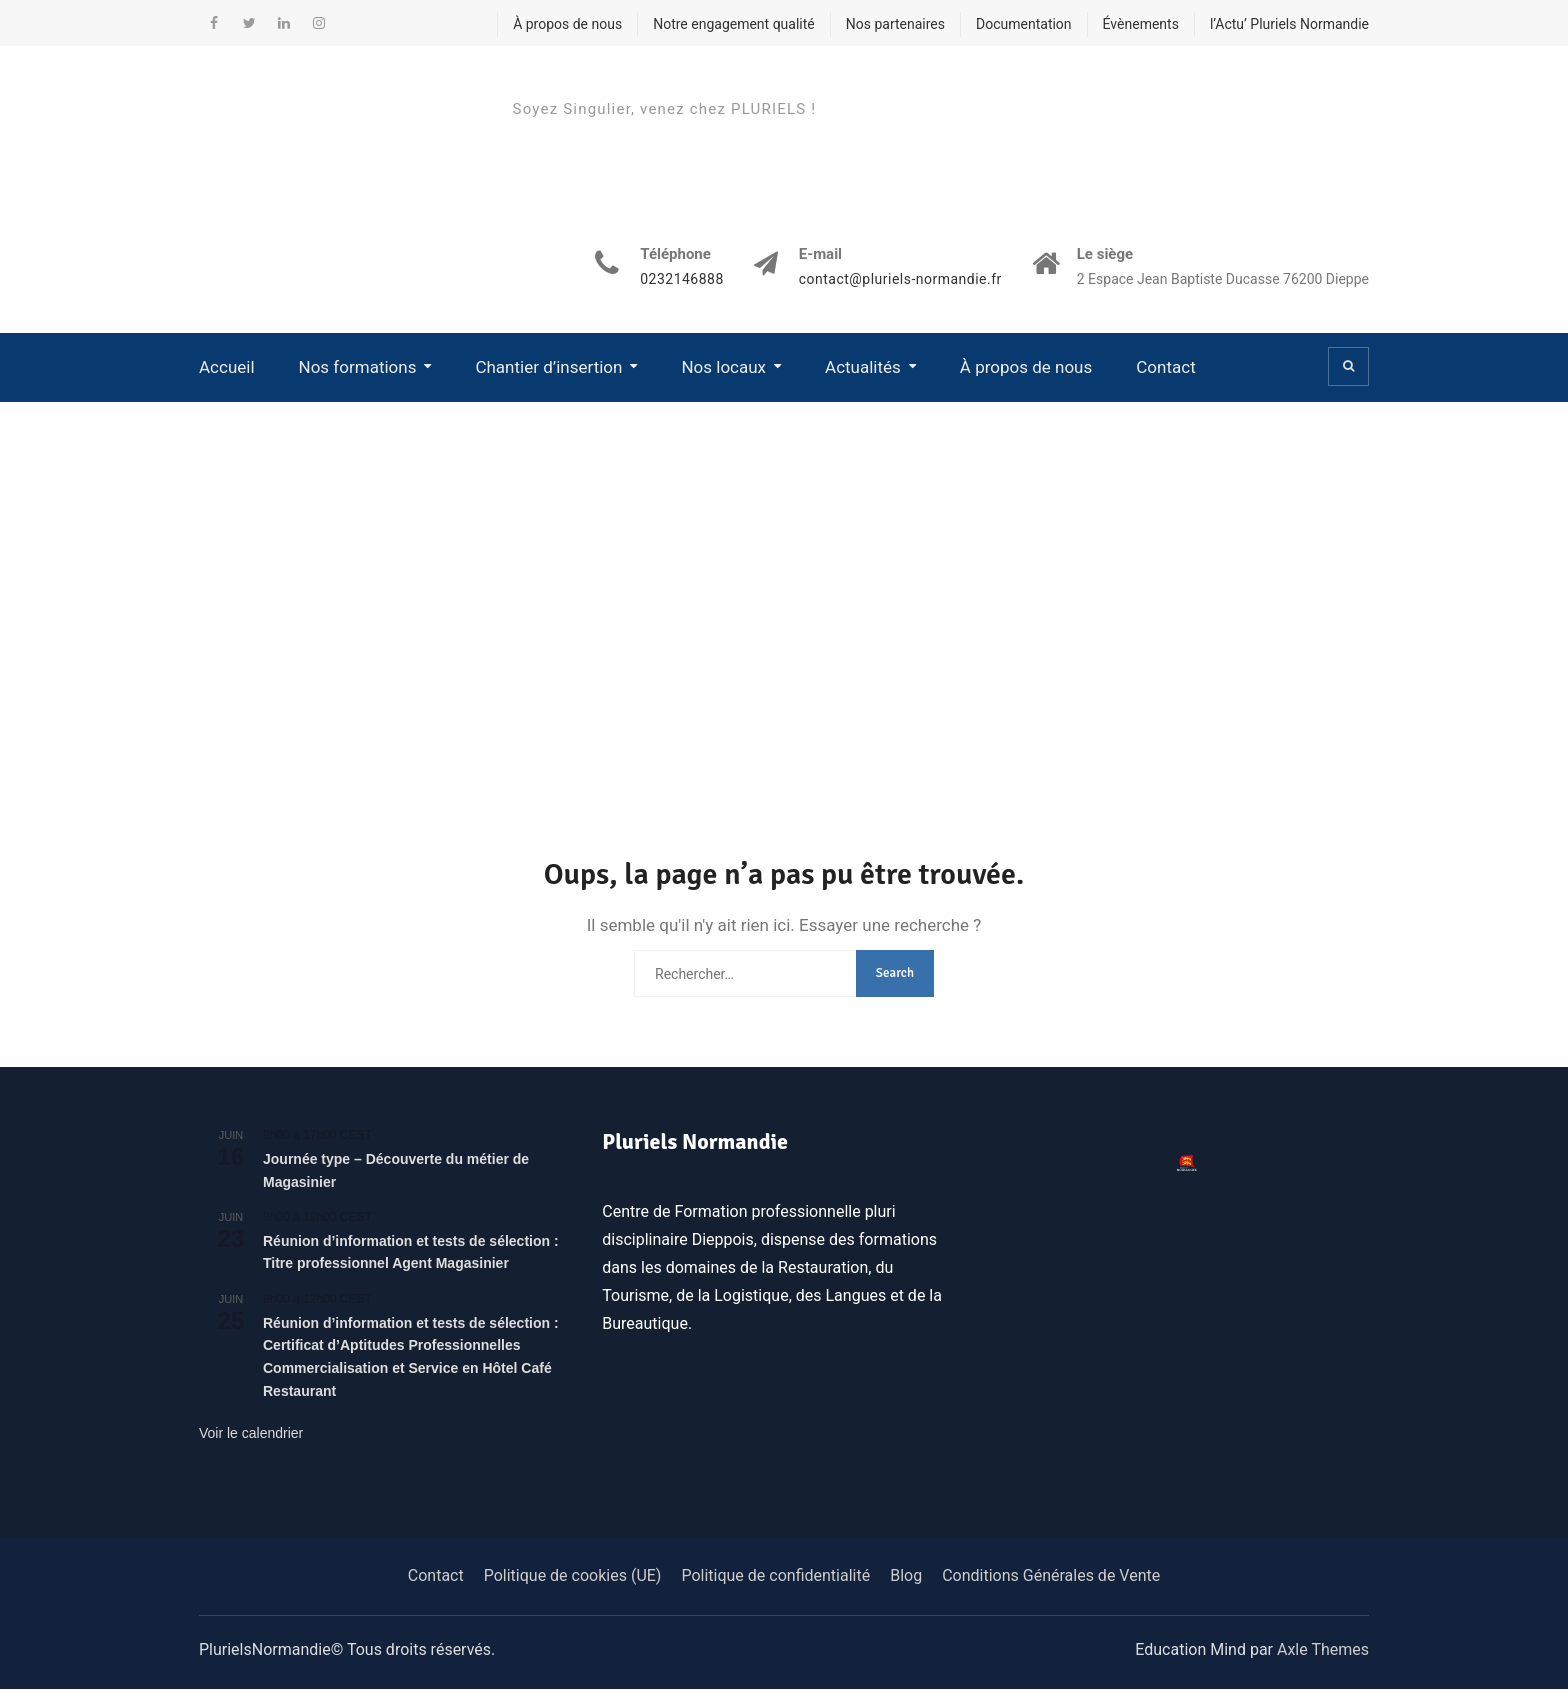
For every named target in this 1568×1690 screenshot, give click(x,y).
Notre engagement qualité (734, 24)
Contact (1165, 367)
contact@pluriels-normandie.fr (899, 280)
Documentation (1024, 24)
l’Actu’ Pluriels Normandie (1289, 24)
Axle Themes (1323, 1650)
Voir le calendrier (251, 1434)
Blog (906, 1576)
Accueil (227, 367)
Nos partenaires (895, 24)
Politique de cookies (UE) (573, 1576)
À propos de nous (567, 24)
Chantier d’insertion (548, 367)
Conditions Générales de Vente (1051, 1576)
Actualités (863, 367)
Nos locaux (723, 367)
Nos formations (358, 367)
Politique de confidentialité (775, 1576)
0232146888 (682, 280)
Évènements (1141, 24)
